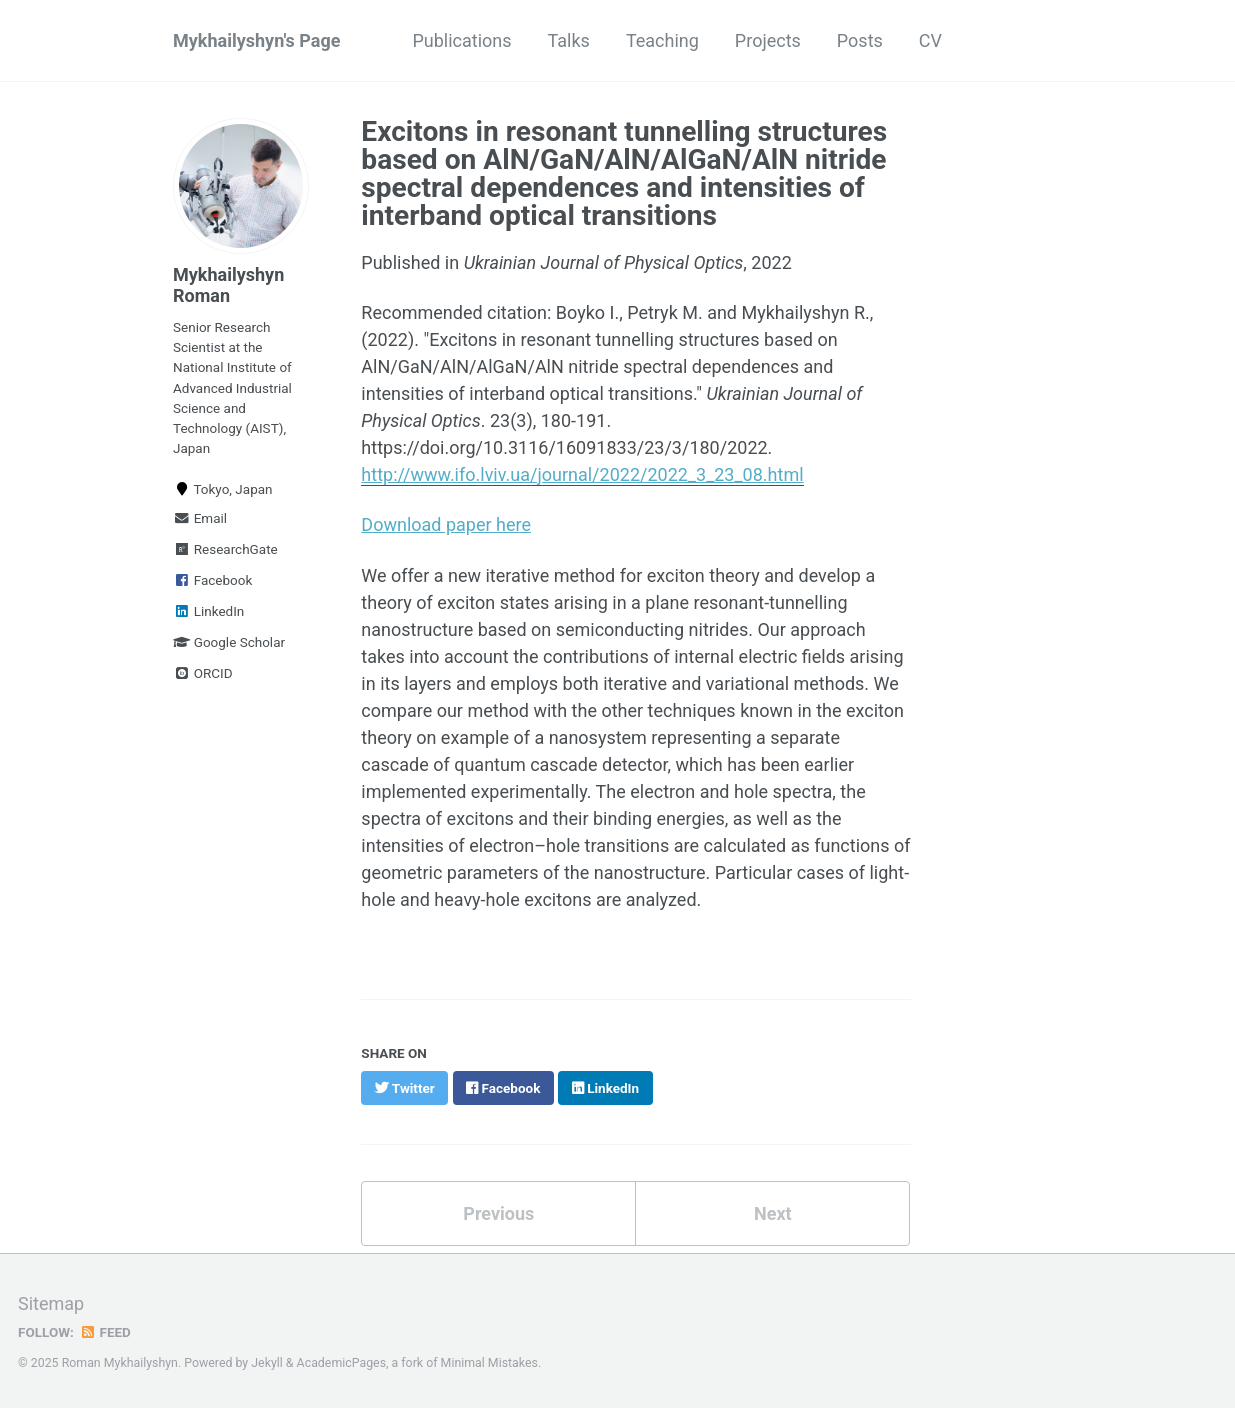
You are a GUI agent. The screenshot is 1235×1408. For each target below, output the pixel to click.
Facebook (212, 580)
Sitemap (51, 1303)
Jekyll (267, 1363)
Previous (498, 1213)
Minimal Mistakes (489, 1363)
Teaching (662, 40)
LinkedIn (208, 611)
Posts (860, 40)
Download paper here (446, 524)
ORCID (203, 673)
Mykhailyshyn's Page (256, 40)
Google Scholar (229, 642)
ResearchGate (225, 549)
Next (773, 1213)
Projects (768, 40)
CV (930, 40)
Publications (461, 40)
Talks (569, 40)
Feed (105, 1332)
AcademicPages (341, 1363)
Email (200, 518)
